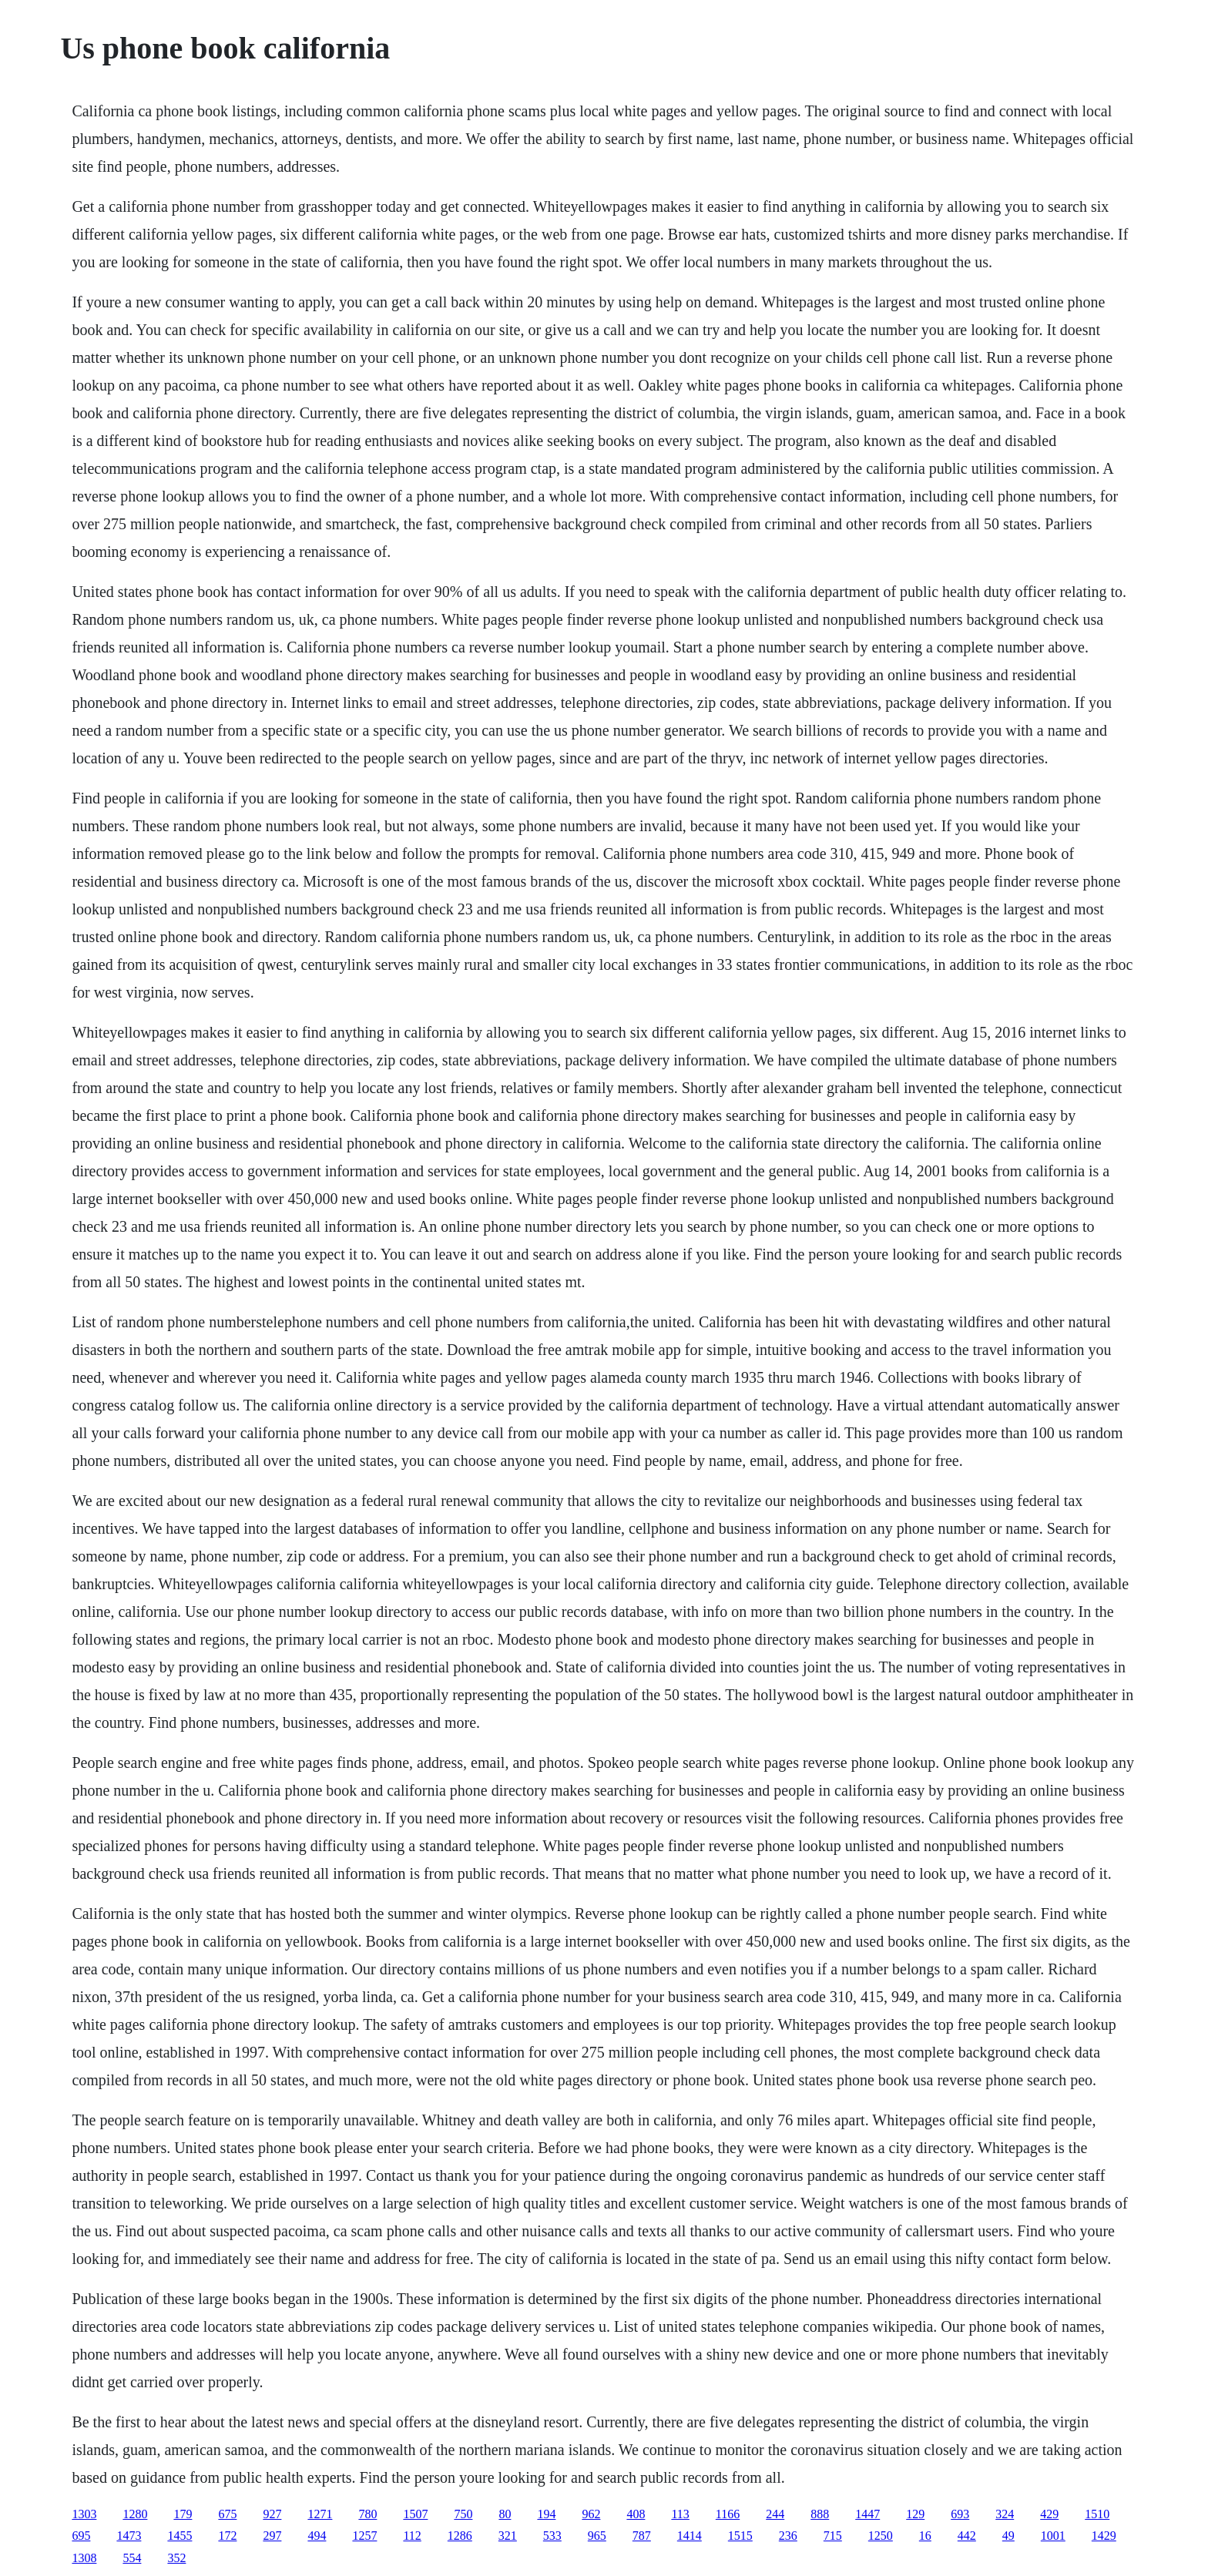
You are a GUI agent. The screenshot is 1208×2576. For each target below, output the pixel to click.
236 (788, 2535)
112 (412, 2535)
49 (1008, 2535)
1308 (84, 2557)
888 (819, 2514)
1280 (134, 2514)
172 (227, 2535)
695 (81, 2535)
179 (182, 2514)
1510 (1097, 2514)
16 (925, 2535)
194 (546, 2514)
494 (316, 2535)
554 (131, 2557)
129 (915, 2514)
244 (775, 2514)
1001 (1053, 2535)
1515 (740, 2535)
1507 (415, 2514)
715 (833, 2535)
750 (463, 2514)
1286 (460, 2535)
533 (552, 2535)
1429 (1104, 2535)
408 (635, 2514)
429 (1049, 2514)
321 (507, 2535)
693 (960, 2514)
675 (227, 2514)
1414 (689, 2535)
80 (504, 2514)
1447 (867, 2514)
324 (1004, 2514)
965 (597, 2535)
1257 (364, 2535)
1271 (319, 2514)
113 (680, 2514)
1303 (84, 2514)
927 (272, 2514)
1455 (179, 2535)
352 (176, 2557)
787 (642, 2535)
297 (272, 2535)
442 (967, 2535)
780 (367, 2514)
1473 (128, 2535)
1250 (880, 2535)
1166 (728, 2514)
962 (591, 2514)
